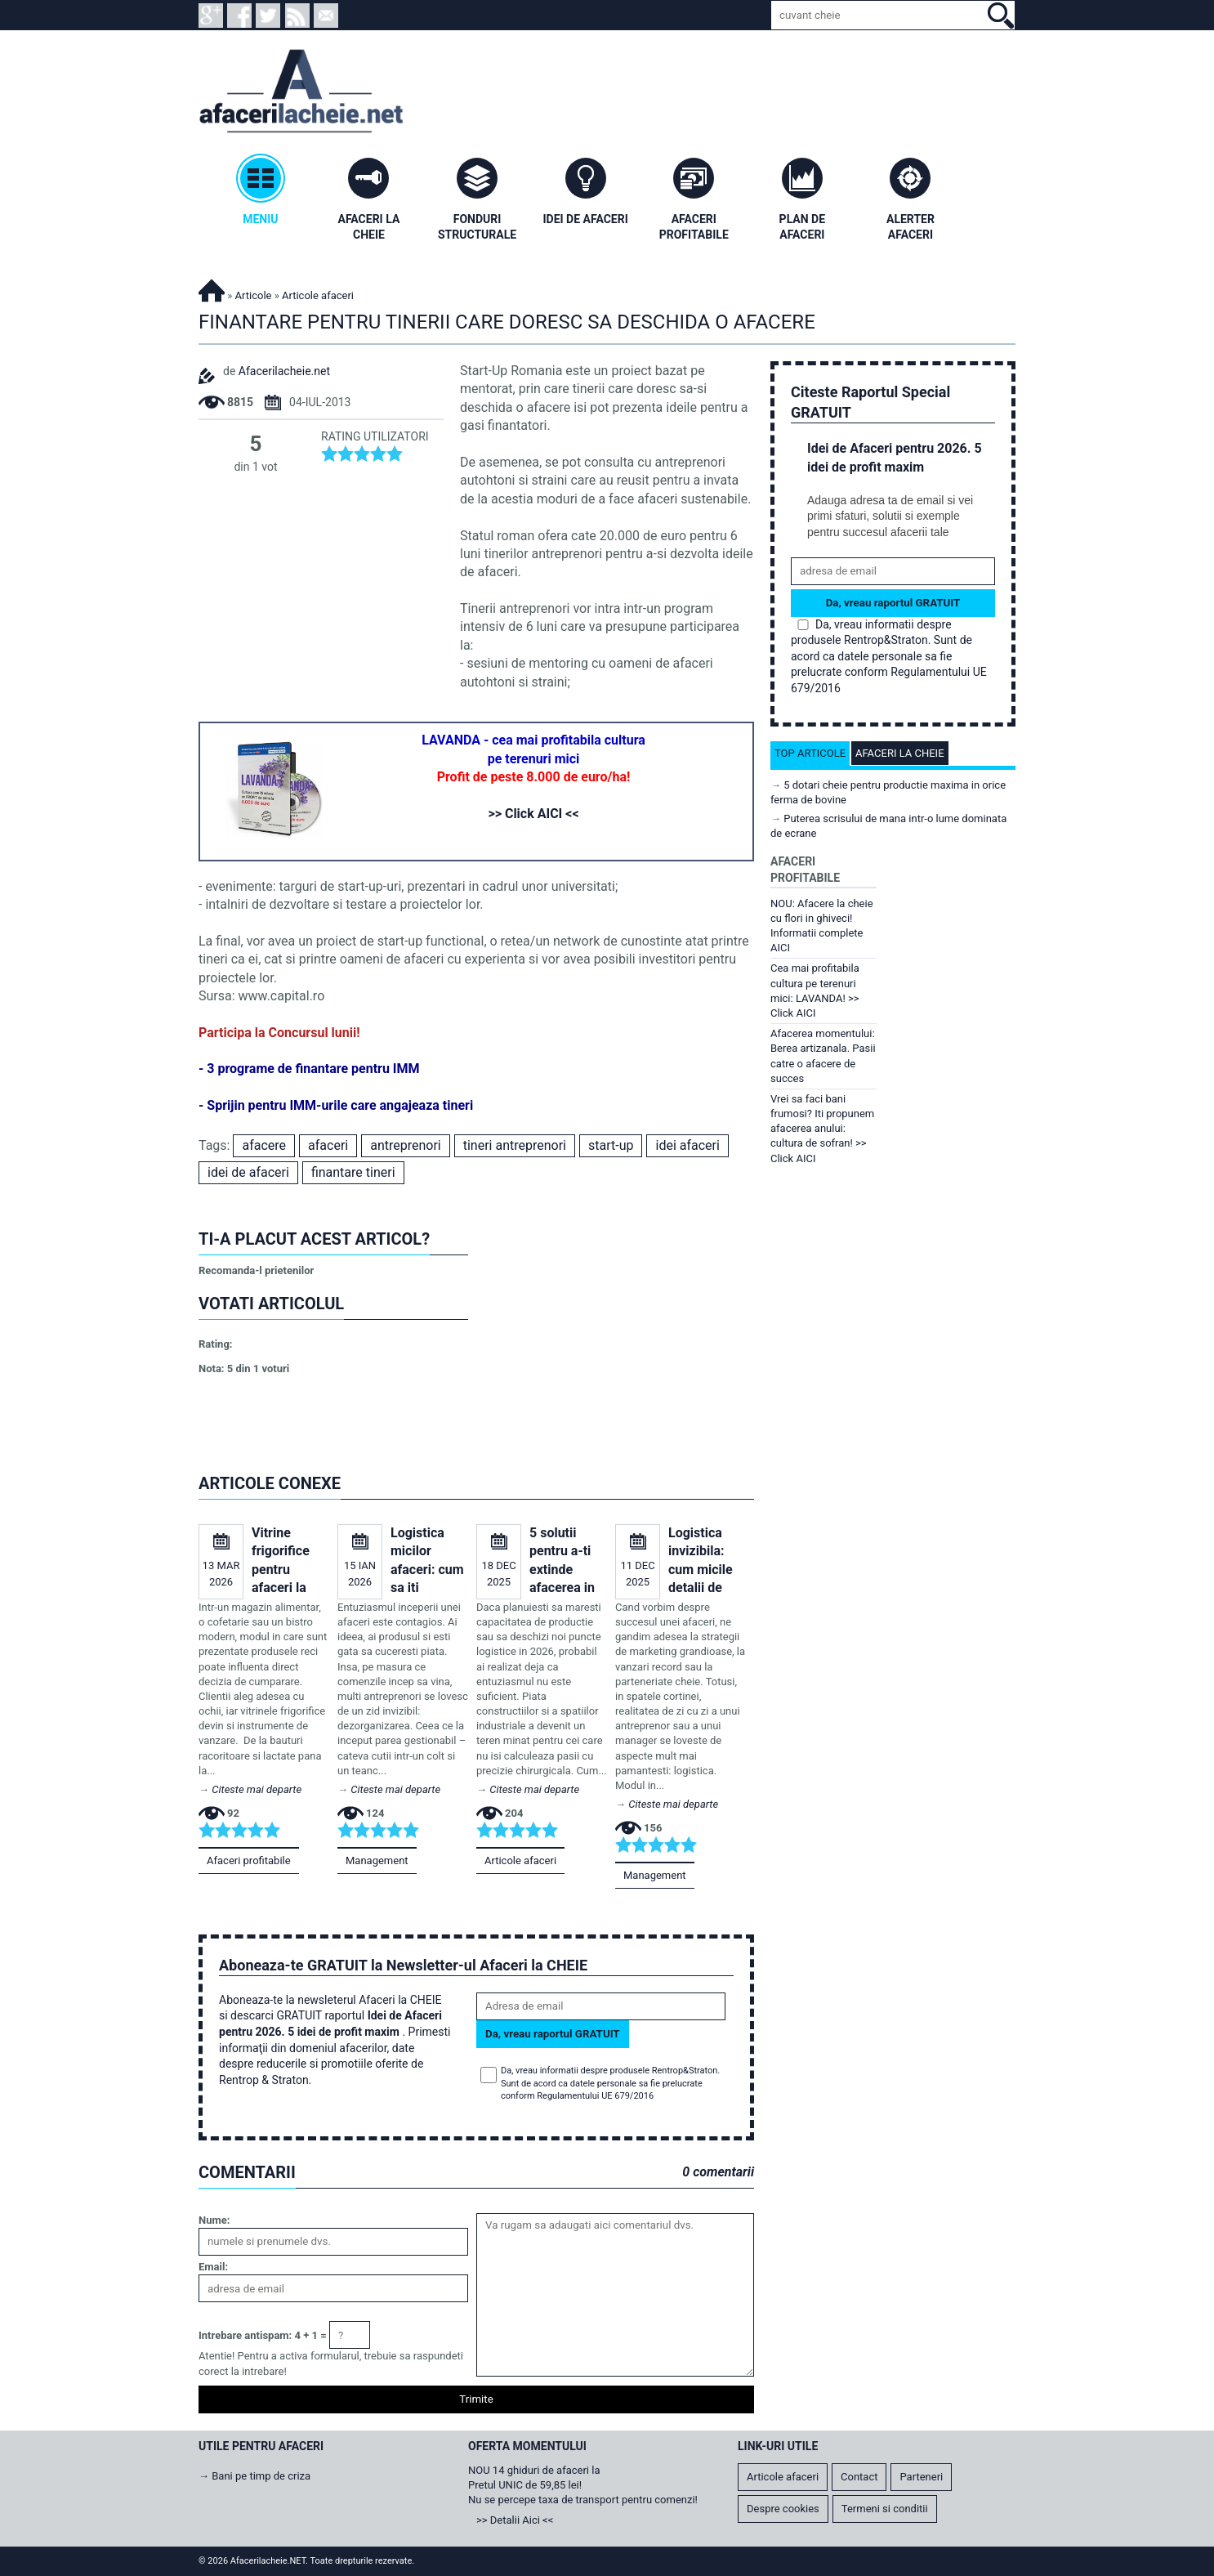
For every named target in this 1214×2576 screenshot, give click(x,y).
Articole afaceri (520, 1860)
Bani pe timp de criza (261, 2476)
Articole (253, 295)
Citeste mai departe (256, 1789)
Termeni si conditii (884, 2508)
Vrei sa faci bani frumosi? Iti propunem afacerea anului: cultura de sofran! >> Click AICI (822, 1129)
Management (377, 1860)
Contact (859, 2477)
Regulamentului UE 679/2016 (595, 2096)
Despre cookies (783, 2508)
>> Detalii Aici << (514, 2520)
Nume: (214, 2220)
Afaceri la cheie (899, 753)
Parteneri (921, 2477)
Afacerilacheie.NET (212, 288)
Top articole (810, 753)
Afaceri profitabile (249, 1860)
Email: (213, 2267)
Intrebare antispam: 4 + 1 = (263, 2335)
